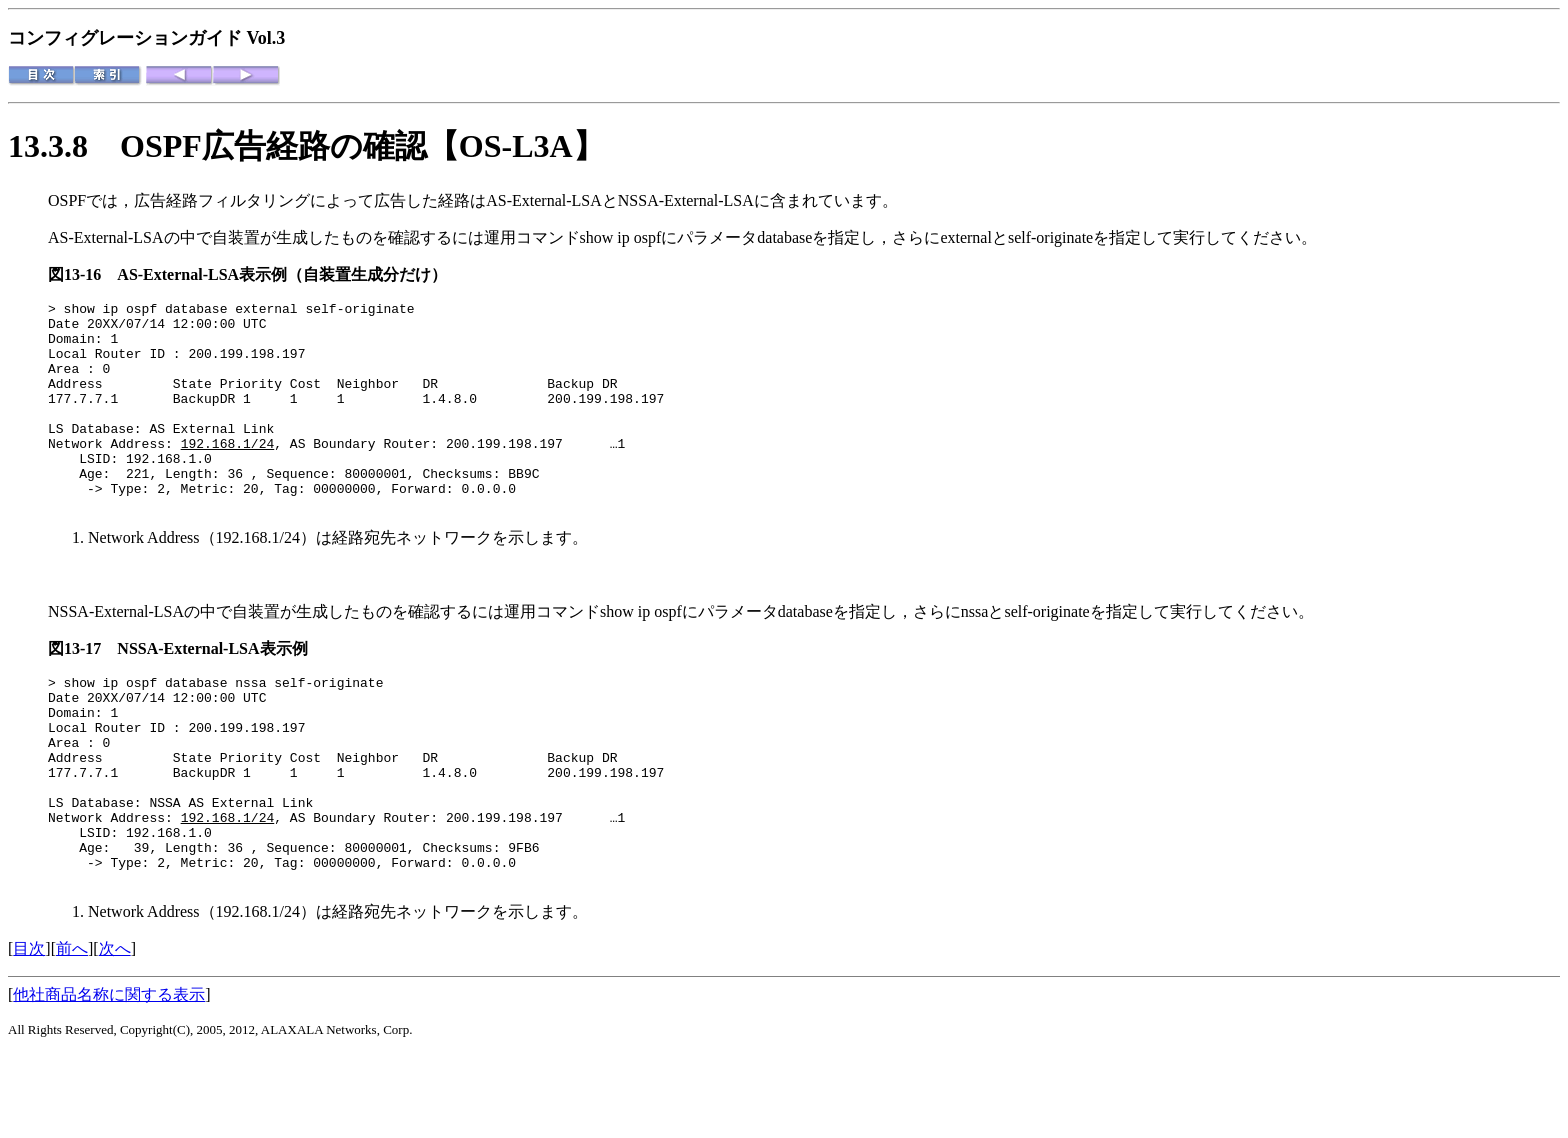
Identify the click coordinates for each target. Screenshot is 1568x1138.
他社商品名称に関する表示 (109, 1078)
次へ (115, 1032)
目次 (29, 1032)
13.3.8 (64, 146)
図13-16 (82, 274)
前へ (72, 1032)
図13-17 (82, 690)
